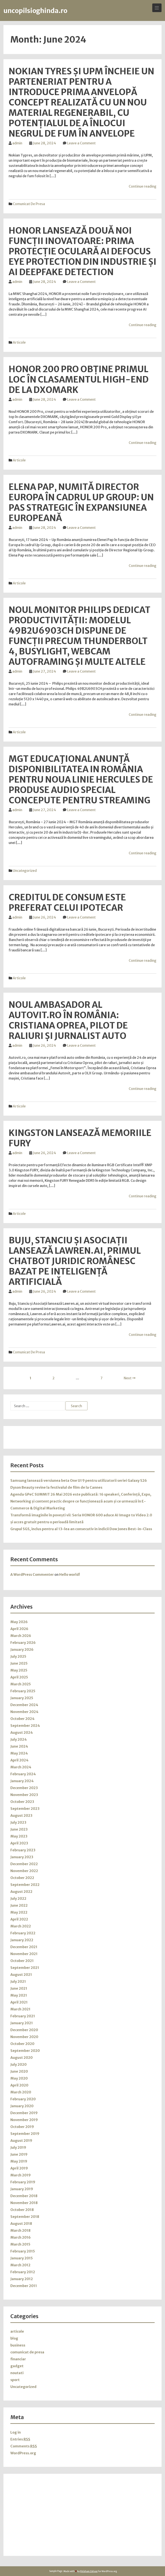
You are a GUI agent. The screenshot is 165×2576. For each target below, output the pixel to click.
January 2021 (21, 2023)
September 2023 (25, 1808)
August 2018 (21, 2223)
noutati (17, 2373)
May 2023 (18, 1836)
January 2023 (21, 1857)
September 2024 (25, 1725)
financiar (18, 2359)
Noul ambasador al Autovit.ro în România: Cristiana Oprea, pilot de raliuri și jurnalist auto (68, 1020)
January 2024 (22, 1781)
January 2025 (21, 1698)
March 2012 (20, 2265)
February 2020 (23, 2099)
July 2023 (18, 1822)
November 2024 (24, 1712)
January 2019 (21, 2189)
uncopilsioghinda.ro (35, 10)
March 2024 (20, 1767)
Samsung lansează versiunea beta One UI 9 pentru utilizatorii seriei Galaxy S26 (78, 1480)
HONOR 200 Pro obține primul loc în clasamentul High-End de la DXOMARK (79, 379)
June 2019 (18, 2154)
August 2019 (21, 2140)
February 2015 (22, 2251)
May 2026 (19, 1622)
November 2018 (24, 2203)
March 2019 (20, 2175)
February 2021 (22, 2016)
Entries (20, 2439)
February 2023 (22, 1850)
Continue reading (142, 186)
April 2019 (19, 2168)
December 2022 (24, 1864)
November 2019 (24, 2120)
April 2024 (19, 1760)
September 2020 (25, 2050)
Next (128, 1378)
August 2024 (21, 1732)
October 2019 (22, 2127)
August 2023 (21, 1815)
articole (19, 342)
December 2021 (23, 1947)
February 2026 (23, 1642)
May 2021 (18, 1995)
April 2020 (19, 2085)
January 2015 (21, 2258)
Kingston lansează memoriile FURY (80, 1138)
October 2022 (22, 1878)
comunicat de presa (29, 204)
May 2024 (19, 1753)
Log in (15, 2432)
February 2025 (22, 1691)
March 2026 (20, 1635)
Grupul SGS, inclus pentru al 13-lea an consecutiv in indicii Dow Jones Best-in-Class (81, 1529)
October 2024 (22, 1718)
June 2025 (19, 1663)
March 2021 (20, 2009)
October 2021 (22, 1961)
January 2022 (21, 1940)
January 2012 (21, 2279)
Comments (23, 2446)
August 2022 (21, 1891)
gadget (17, 2366)
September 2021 (24, 1967)
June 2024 (19, 1746)
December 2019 (24, 2113)
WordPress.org (23, 2453)
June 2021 (18, 1988)
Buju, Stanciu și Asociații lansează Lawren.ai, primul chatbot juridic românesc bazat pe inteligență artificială (75, 1261)
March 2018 (20, 2230)
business (17, 2345)
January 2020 (21, 2106)
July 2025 (18, 1656)
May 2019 (18, 2161)
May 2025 (18, 1670)
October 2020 (22, 2044)
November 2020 (24, 2037)
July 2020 (18, 2064)
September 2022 (25, 1884)
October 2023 (22, 1801)
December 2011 (23, 2286)
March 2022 (20, 1926)
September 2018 (24, 2216)
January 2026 (21, 1649)
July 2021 (18, 1981)
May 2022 (18, 1912)
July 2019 (18, 2147)
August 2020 (21, 2057)
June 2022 (19, 1905)
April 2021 (19, 2002)
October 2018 (22, 2210)
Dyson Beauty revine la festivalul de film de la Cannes (56, 1487)
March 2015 (20, 2244)
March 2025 (20, 1684)
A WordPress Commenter (32, 1574)
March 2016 (20, 2237)
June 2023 (19, 1829)
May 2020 (19, 2078)
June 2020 (19, 2071)
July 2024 (18, 1739)
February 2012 (22, 2272)
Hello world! (69, 1574)
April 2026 (19, 1629)
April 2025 (19, 1677)
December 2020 (24, 2030)
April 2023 (19, 1843)
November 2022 (24, 1871)
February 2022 (22, 1933)
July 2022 (18, 1898)
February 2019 (22, 2182)
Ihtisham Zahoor (89, 2571)
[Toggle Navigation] (157, 7)
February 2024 (23, 1774)
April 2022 (19, 1919)
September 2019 (24, 2133)
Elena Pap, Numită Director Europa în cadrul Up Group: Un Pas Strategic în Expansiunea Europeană (81, 502)
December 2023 (24, 1788)
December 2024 (24, 1705)
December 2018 (23, 2196)
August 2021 (21, 1974)
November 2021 (24, 1954)
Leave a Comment (81, 143)
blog (14, 2338)
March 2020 (20, 2092)
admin (17, 143)
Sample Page (55, 2571)
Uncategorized (25, 870)
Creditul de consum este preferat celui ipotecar (67, 902)
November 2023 (24, 1795)
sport (15, 2380)
